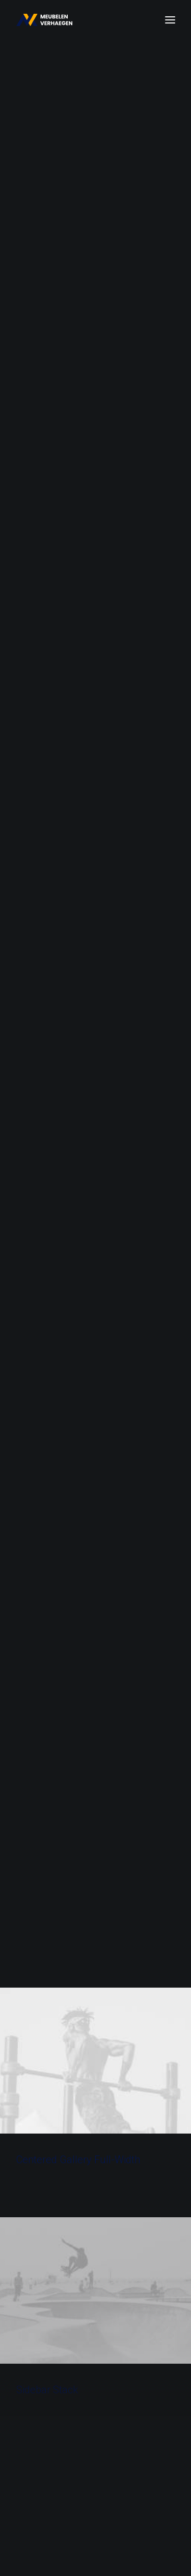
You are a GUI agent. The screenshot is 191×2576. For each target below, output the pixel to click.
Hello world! (75, 2201)
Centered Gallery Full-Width (78, 524)
